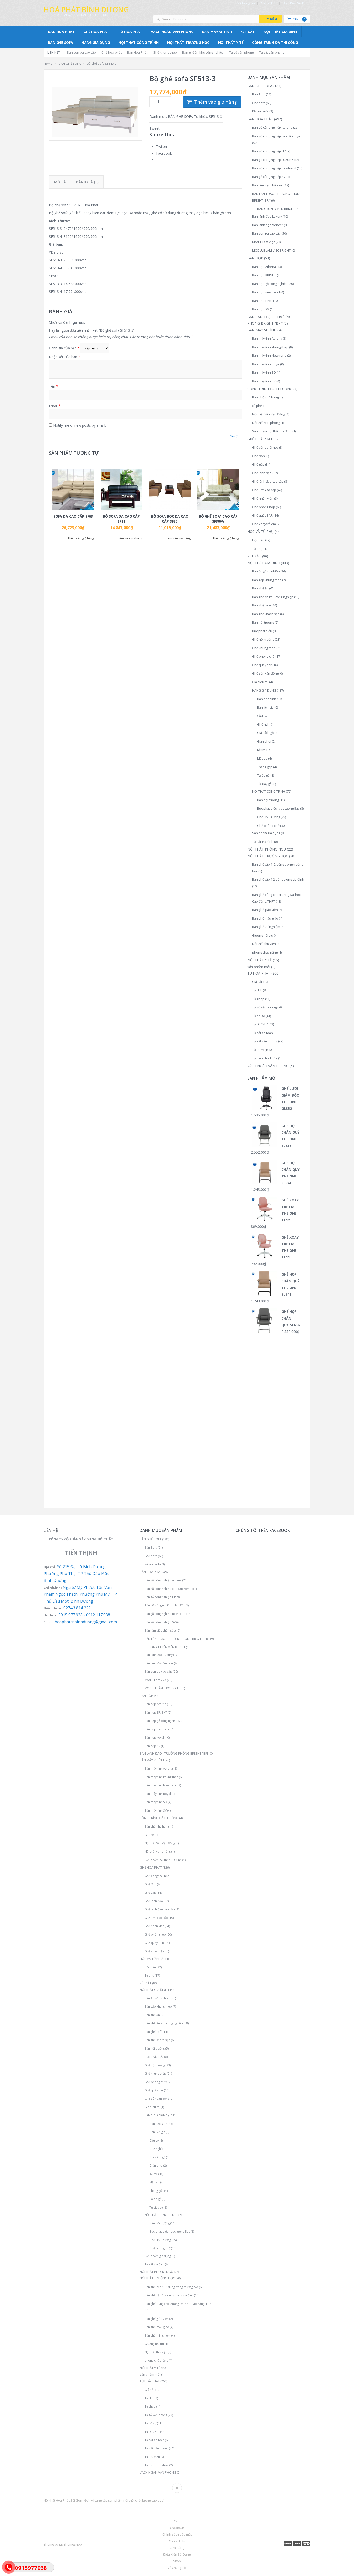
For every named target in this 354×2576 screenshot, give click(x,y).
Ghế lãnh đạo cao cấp (267, 481)
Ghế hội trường (263, 639)
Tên (53, 386)
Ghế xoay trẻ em (264, 524)
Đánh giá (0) (87, 182)
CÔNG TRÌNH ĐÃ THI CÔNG (275, 42)
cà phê (257, 406)
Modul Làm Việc (263, 242)
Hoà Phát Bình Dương (86, 9)
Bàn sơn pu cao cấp (81, 52)
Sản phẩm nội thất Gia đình (272, 431)
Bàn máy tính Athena (267, 338)
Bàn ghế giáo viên (265, 910)
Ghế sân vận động (265, 673)
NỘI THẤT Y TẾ (231, 42)
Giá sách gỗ (265, 733)
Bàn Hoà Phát (137, 52)
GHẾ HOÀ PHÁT (96, 31)
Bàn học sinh (266, 699)
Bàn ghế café (261, 605)
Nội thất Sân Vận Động (268, 414)
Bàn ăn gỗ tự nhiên (266, 571)
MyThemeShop (70, 2544)
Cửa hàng (177, 2547)
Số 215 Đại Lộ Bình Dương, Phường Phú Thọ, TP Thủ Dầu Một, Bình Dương (77, 1573)
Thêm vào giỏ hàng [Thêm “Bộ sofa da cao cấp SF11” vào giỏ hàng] (129, 538)
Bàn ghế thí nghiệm (266, 927)
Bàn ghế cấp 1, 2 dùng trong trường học (171, 2287)
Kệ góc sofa (260, 111)
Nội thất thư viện (264, 944)
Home (48, 63)
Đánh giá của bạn (64, 348)
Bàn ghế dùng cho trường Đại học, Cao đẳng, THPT (179, 2304)
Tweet (154, 128)
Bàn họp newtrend (266, 292)
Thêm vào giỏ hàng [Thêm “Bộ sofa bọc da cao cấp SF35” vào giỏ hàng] (177, 538)
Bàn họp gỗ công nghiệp (270, 284)
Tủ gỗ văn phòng (241, 52)
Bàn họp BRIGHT (264, 275)
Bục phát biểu (262, 631)
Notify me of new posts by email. (79, 425)
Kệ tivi (261, 750)
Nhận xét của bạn (64, 356)
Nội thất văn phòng (266, 423)
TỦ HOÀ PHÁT (130, 31)
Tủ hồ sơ (258, 1016)
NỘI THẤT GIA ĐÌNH (280, 31)
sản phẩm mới (258, 966)
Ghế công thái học (265, 447)
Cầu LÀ (262, 716)
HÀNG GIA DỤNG (96, 42)
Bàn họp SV (260, 309)
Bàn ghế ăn (260, 588)
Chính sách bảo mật (177, 2534)
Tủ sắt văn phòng (271, 52)
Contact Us (269, 3)
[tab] (60, 182)
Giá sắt (257, 982)
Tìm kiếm (270, 19)
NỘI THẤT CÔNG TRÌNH (138, 42)
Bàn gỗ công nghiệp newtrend (274, 168)
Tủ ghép (258, 999)
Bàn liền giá (265, 707)
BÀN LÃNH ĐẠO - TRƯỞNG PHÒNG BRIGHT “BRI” (177, 1639)
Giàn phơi (264, 741)
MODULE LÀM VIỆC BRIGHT (271, 250)
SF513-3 (215, 116)
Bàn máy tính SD (264, 372)
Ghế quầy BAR (262, 515)
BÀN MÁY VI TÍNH (217, 31)
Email (54, 405)
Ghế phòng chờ (263, 656)
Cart (297, 19)
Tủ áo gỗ (263, 775)
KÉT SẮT (247, 31)
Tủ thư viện (260, 1050)
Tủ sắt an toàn (262, 1033)
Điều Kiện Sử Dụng (296, 3)
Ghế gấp (258, 464)
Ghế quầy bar (262, 665)
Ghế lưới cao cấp (264, 490)
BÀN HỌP (255, 258)
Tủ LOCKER (260, 1024)
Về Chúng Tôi (245, 3)
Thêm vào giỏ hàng (215, 102)
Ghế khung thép (165, 52)
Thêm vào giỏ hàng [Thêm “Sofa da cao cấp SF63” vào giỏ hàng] (81, 538)
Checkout (177, 2528)
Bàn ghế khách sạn (266, 614)
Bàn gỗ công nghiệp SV (269, 177)
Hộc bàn (258, 540)
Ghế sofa (258, 103)
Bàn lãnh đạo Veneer (267, 225)
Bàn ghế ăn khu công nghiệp (203, 52)
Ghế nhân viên (262, 498)
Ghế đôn (258, 456)
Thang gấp (264, 767)
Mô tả (60, 182)
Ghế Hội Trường (268, 817)
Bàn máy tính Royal (266, 364)
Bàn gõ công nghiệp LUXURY (272, 160)
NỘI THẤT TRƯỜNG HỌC (188, 42)
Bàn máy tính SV (264, 381)
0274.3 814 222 (76, 1608)
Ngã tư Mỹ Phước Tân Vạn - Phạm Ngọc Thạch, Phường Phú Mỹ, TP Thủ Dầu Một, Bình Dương (80, 1594)
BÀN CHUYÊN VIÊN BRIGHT (276, 209)
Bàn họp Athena (264, 267)
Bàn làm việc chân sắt (267, 185)
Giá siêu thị (260, 682)
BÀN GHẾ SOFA (60, 42)
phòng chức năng (265, 952)
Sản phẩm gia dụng (266, 833)
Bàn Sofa (258, 94)
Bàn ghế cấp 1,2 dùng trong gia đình (278, 879)
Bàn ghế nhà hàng (265, 397)
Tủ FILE (257, 990)
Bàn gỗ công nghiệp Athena (272, 128)
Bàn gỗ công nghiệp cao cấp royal (276, 136)
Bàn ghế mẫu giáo (265, 918)
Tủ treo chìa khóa (264, 1058)
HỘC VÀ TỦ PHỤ (260, 531)
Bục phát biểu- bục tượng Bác (278, 808)
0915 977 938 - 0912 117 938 (84, 1615)
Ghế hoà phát (111, 52)
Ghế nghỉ (263, 724)
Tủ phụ (257, 549)
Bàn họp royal (262, 301)
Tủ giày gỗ (264, 784)
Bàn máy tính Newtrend (269, 355)
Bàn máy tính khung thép (270, 347)
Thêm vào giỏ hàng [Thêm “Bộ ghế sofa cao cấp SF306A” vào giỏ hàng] (226, 538)
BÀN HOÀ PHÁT (61, 31)
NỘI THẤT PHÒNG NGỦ (266, 849)
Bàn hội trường (263, 622)
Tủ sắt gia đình (262, 842)
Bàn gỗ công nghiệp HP (269, 151)
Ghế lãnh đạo (262, 473)
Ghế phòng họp (263, 507)
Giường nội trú (262, 935)
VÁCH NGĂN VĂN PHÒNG (172, 31)
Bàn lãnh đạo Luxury (267, 216)
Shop (177, 2561)
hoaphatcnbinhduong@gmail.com (86, 1621)
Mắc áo (262, 758)
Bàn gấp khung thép (266, 580)
